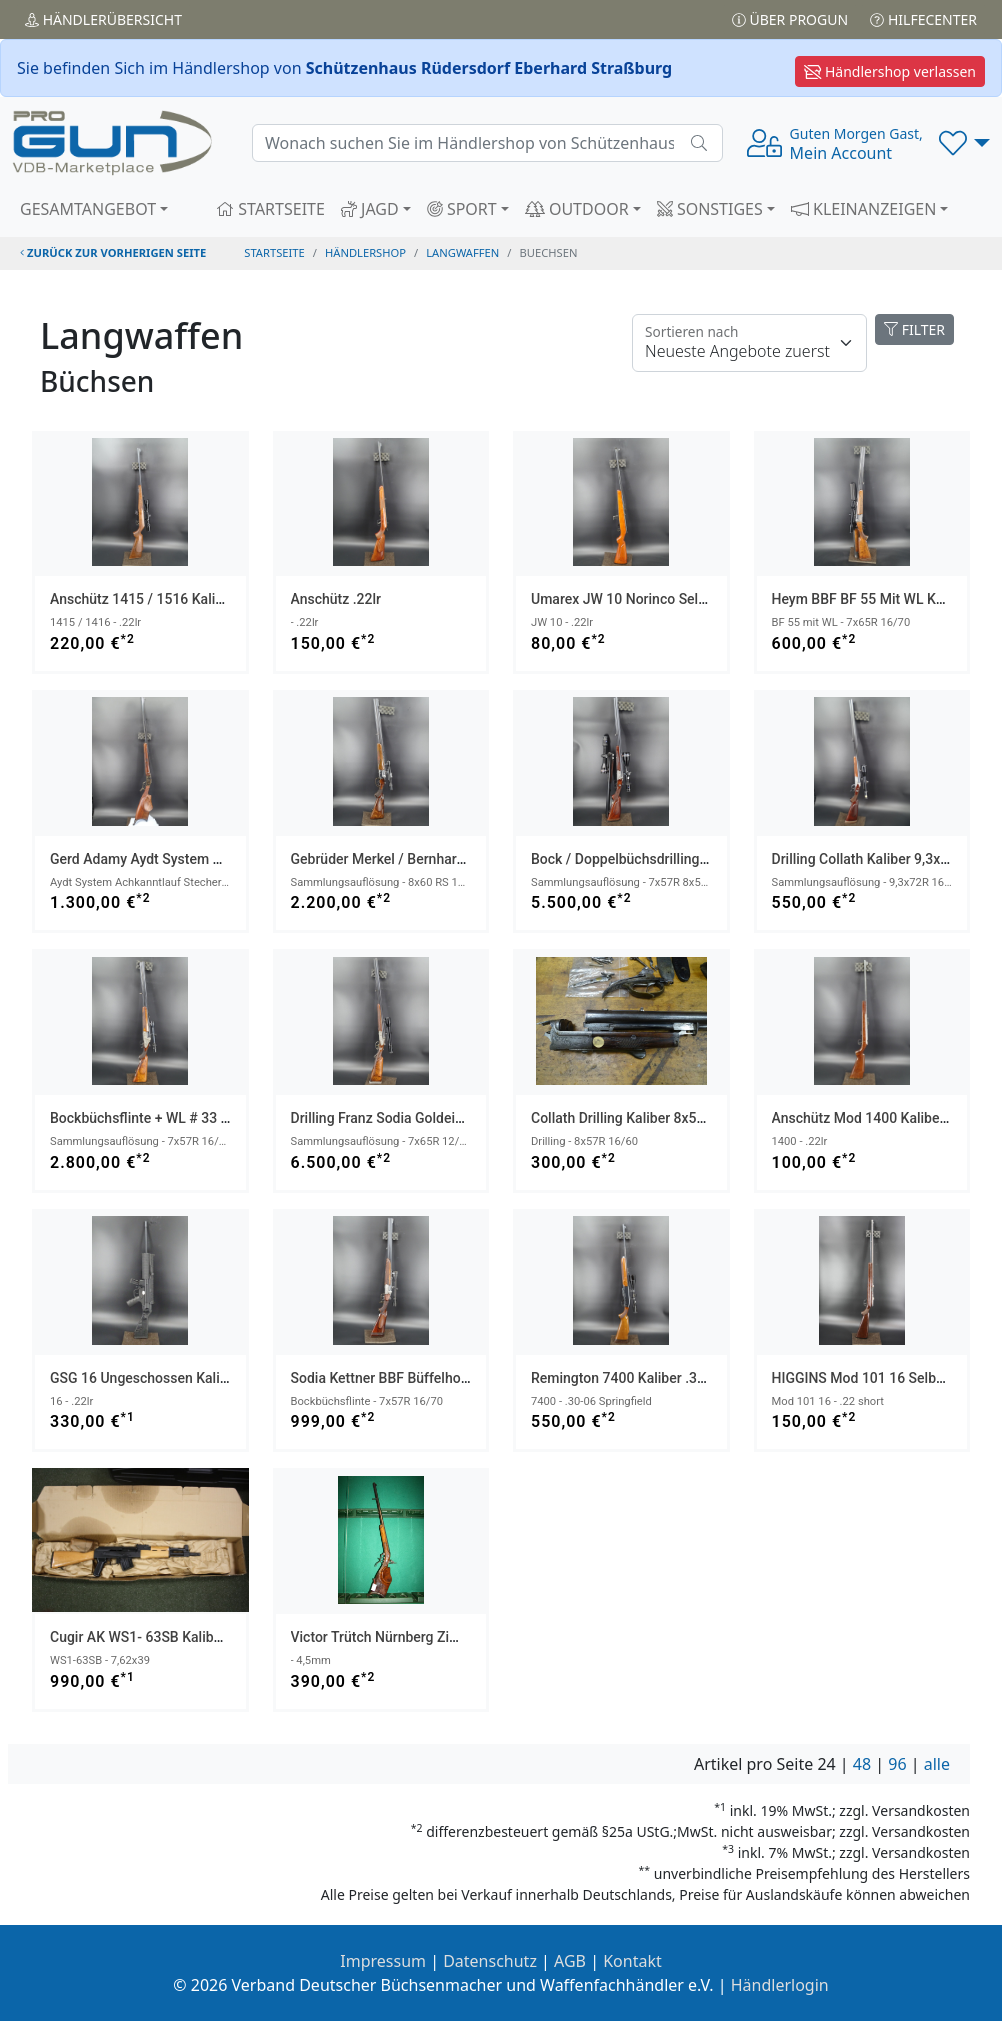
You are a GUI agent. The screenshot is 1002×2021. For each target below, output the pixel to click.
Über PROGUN (790, 19)
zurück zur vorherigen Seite (113, 252)
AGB (570, 1961)
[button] (964, 143)
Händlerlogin (780, 1985)
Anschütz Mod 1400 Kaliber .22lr (874, 1118)
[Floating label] (749, 343)
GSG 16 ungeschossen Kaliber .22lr (161, 1378)
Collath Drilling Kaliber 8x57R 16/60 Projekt (666, 1118)
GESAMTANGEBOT (88, 209)
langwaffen (462, 252)
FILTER (914, 329)
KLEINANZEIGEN (864, 209)
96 (897, 1764)
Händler (103, 19)
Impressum (383, 1961)
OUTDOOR (577, 209)
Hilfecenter (923, 19)
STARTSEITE (270, 209)
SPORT (462, 209)
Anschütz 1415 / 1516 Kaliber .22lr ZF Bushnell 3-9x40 (221, 599)
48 (862, 1764)
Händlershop (365, 252)
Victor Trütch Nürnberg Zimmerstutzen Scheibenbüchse (465, 1637)
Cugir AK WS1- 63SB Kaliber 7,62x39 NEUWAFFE (202, 1637)
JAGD (370, 209)
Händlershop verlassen (890, 71)
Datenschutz (490, 1961)
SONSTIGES (710, 209)
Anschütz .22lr (336, 599)
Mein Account (856, 144)
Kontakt (632, 1961)
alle (937, 1764)
